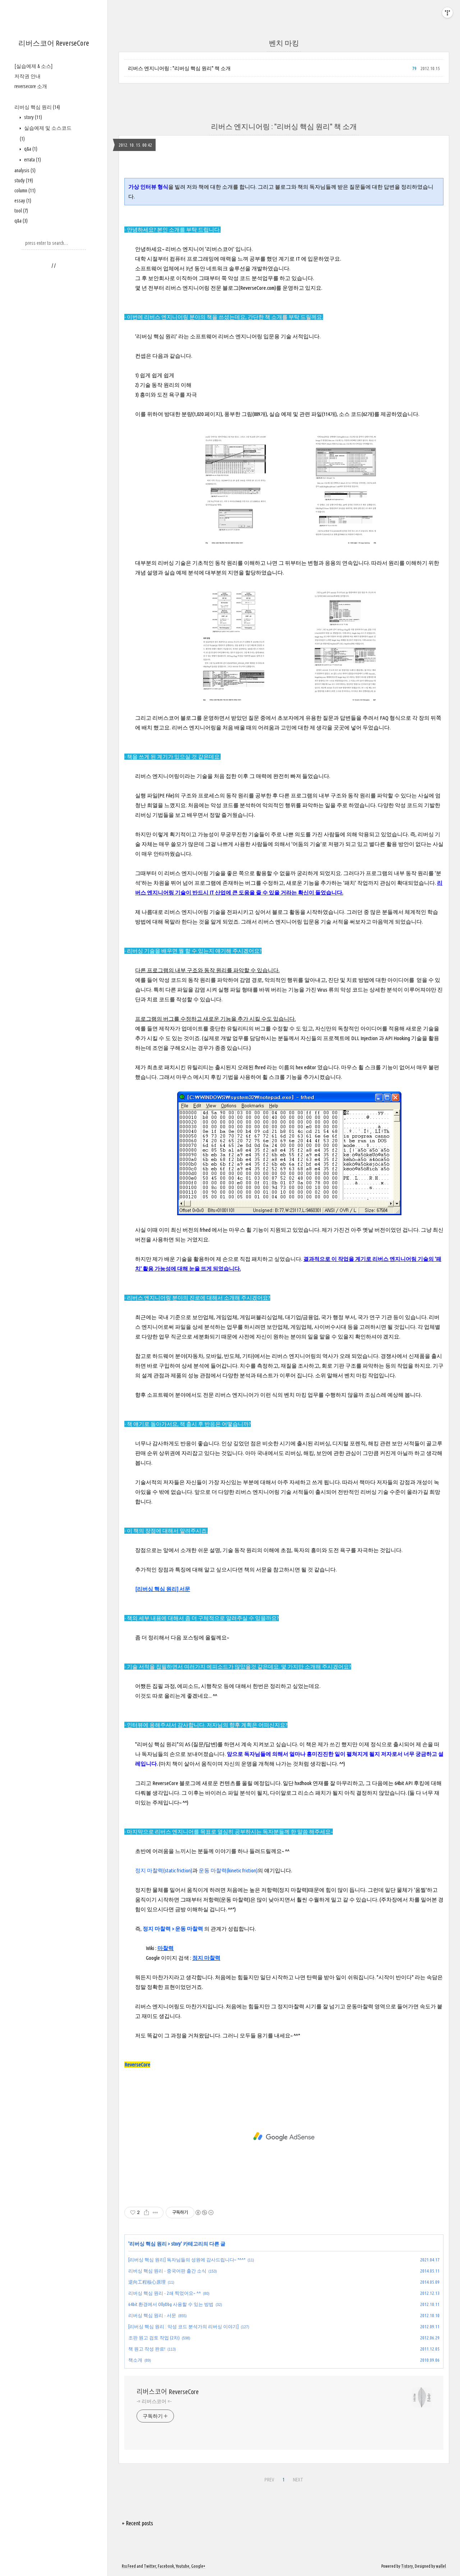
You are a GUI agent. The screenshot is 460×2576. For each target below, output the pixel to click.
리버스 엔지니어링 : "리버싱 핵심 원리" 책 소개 (179, 68)
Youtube (182, 2566)
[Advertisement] (283, 2136)
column (25, 190)
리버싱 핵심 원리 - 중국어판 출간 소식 (167, 2270)
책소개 (135, 2359)
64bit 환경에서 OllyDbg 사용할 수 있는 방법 (170, 2304)
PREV (269, 2480)
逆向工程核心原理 (147, 2281)
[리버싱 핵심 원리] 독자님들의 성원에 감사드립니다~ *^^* (186, 2259)
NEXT (298, 2480)
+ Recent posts (137, 2523)
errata (32, 160)
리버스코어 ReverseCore (53, 43)
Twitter (150, 2566)
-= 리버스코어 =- (154, 2401)
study (23, 180)
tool (21, 211)
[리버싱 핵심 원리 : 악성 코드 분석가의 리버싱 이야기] (183, 2326)
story (32, 117)
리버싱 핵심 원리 (37, 107)
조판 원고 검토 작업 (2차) (154, 2337)
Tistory (407, 2566)
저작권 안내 (27, 76)
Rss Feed (129, 2566)
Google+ (198, 2566)
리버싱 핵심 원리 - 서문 (152, 2315)
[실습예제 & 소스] (33, 66)
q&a (30, 149)
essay (22, 200)
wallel (441, 2566)
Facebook (166, 2566)
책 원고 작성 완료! (146, 2348)
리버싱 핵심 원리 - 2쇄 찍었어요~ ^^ (164, 2293)
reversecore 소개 (30, 86)
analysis (25, 170)
